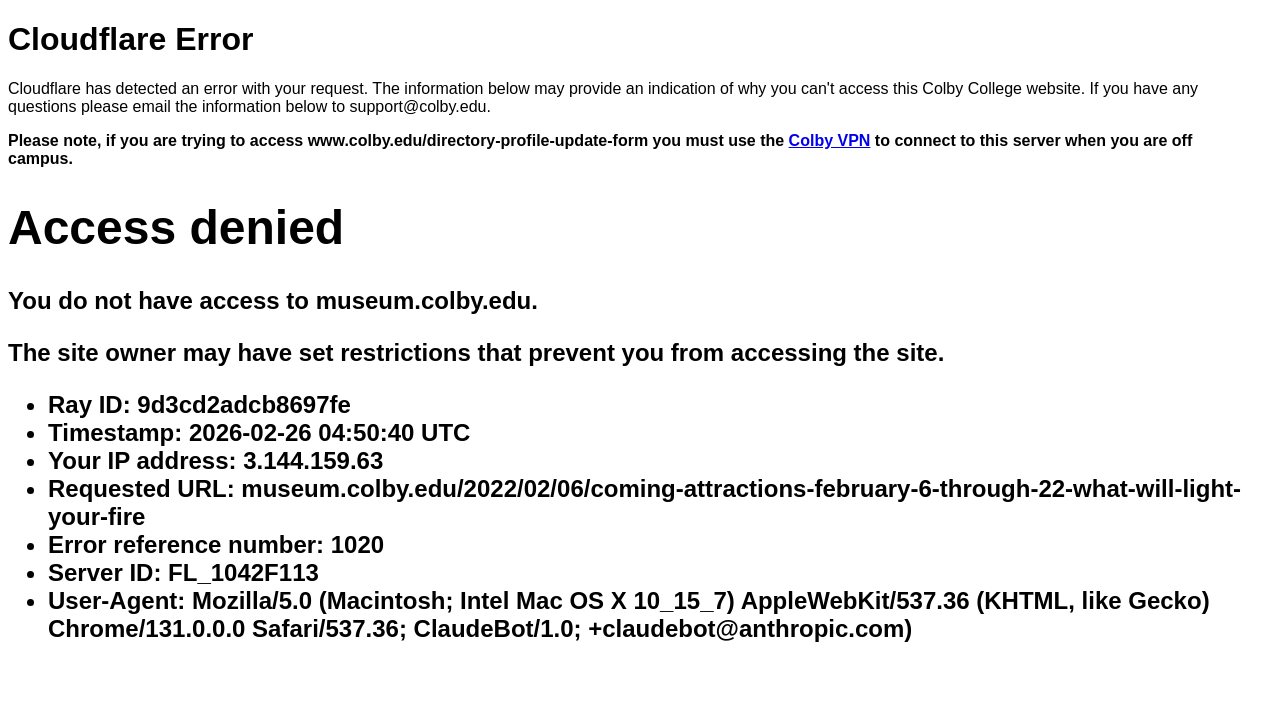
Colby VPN (830, 140)
